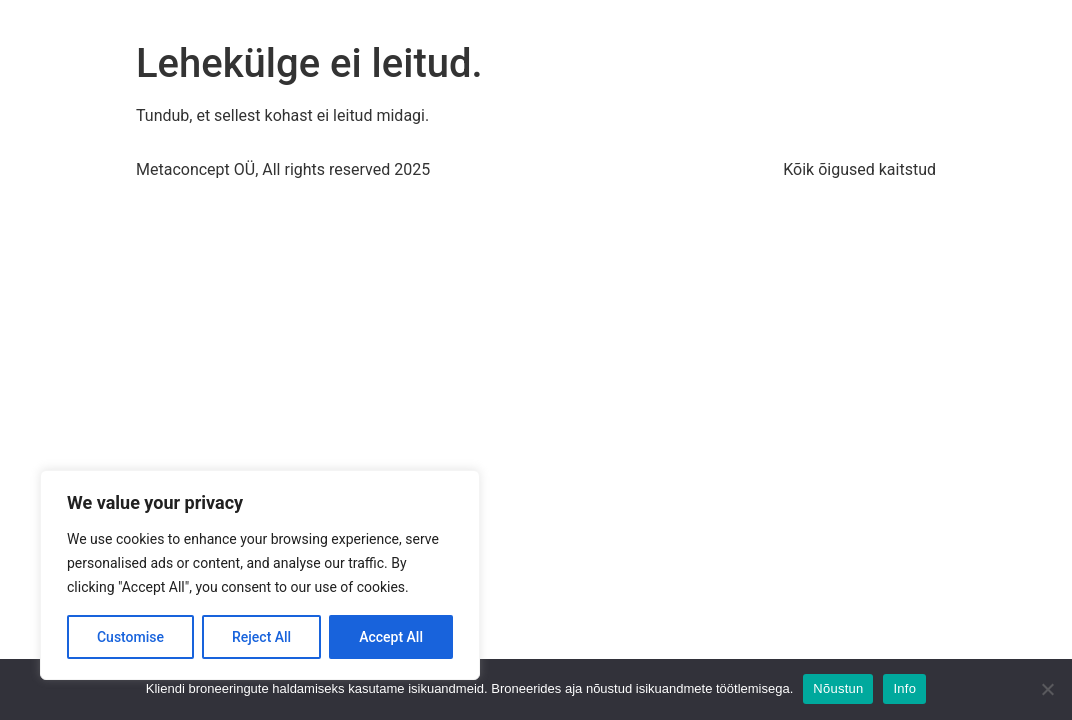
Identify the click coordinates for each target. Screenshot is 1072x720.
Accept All (391, 637)
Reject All (261, 637)
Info (904, 688)
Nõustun (838, 688)
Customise (130, 637)
